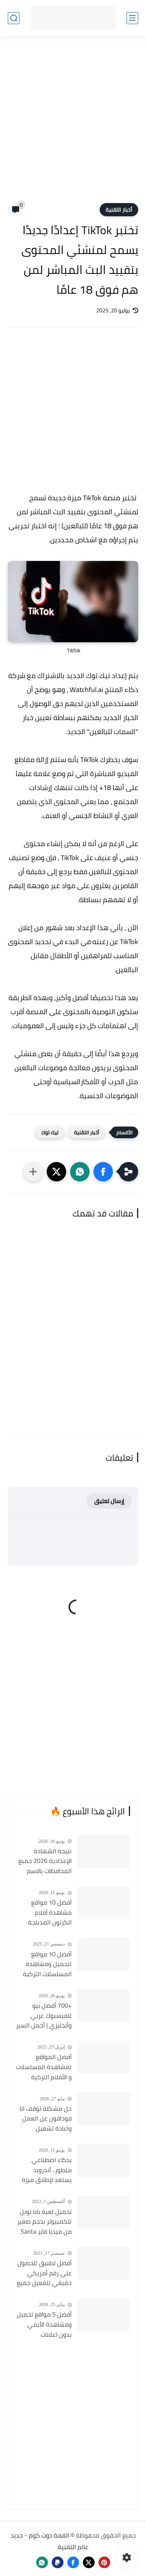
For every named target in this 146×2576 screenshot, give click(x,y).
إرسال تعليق (109, 1501)
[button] (103, 1171)
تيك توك (49, 1132)
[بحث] (13, 18)
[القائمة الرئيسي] (132, 18)
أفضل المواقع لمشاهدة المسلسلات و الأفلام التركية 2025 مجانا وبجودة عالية (44, 2067)
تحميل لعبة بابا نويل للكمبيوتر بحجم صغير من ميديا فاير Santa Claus (44, 2222)
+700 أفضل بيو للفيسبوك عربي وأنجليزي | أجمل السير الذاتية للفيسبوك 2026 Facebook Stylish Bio (44, 2016)
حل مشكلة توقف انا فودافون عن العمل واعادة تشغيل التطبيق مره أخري (45, 2119)
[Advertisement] (73, 124)
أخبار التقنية (119, 210)
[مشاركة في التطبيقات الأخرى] (33, 1171)
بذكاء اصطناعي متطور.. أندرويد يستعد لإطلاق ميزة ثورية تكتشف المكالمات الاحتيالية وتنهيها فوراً (46, 2170)
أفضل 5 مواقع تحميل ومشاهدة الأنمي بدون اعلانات (44, 2324)
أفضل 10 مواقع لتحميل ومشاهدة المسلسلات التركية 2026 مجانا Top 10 (47, 1964)
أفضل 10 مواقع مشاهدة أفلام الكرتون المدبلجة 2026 (50, 1913)
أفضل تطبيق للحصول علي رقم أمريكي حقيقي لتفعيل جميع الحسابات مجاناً (44, 2273)
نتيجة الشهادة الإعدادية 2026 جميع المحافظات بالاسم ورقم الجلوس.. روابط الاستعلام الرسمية (45, 1861)
